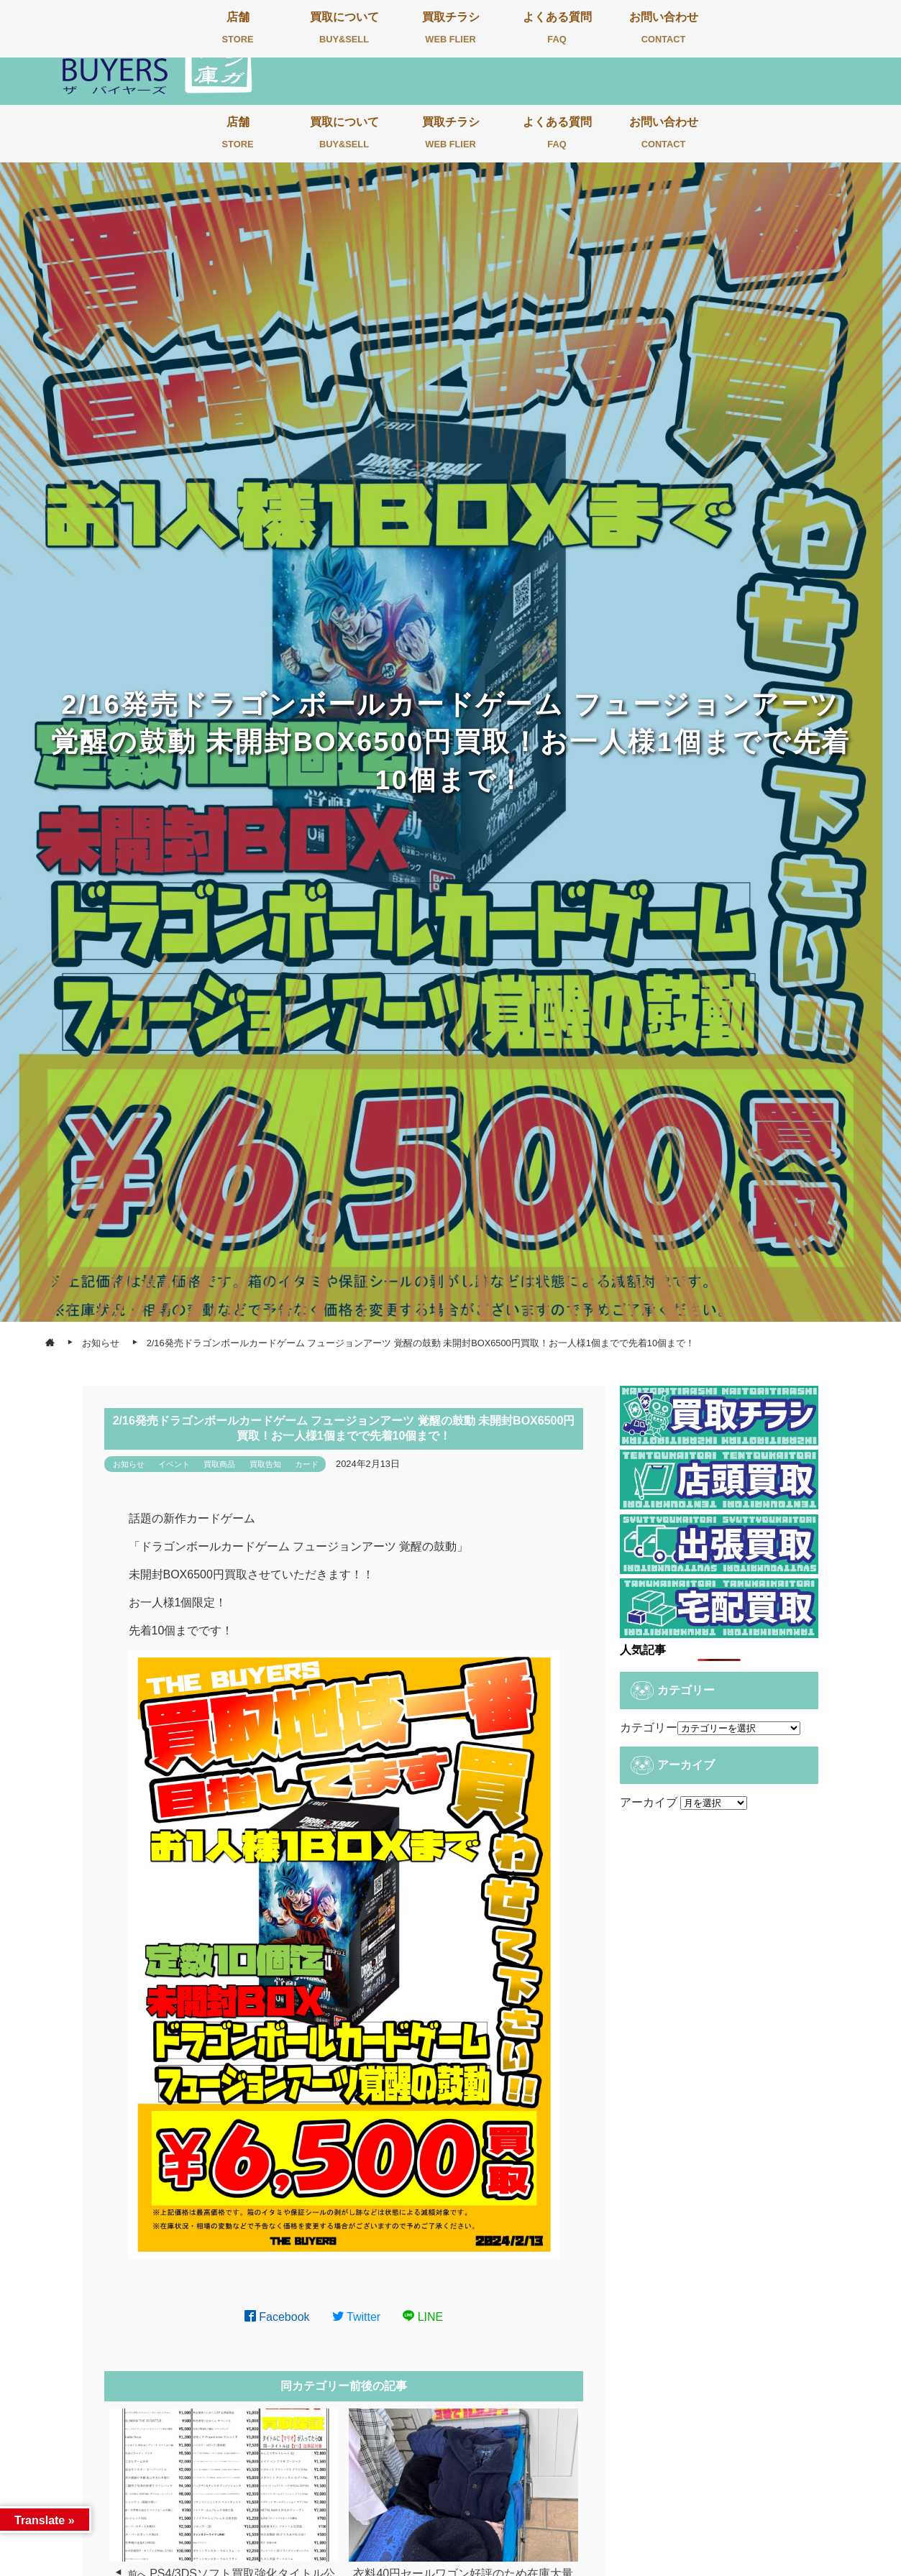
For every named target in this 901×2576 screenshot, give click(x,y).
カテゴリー (648, 1727)
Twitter (356, 2317)
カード (307, 1464)
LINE (423, 2317)
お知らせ (129, 1464)
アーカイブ (648, 1802)
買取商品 (219, 1464)
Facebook (277, 2317)
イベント (174, 1464)
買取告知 (265, 1464)
